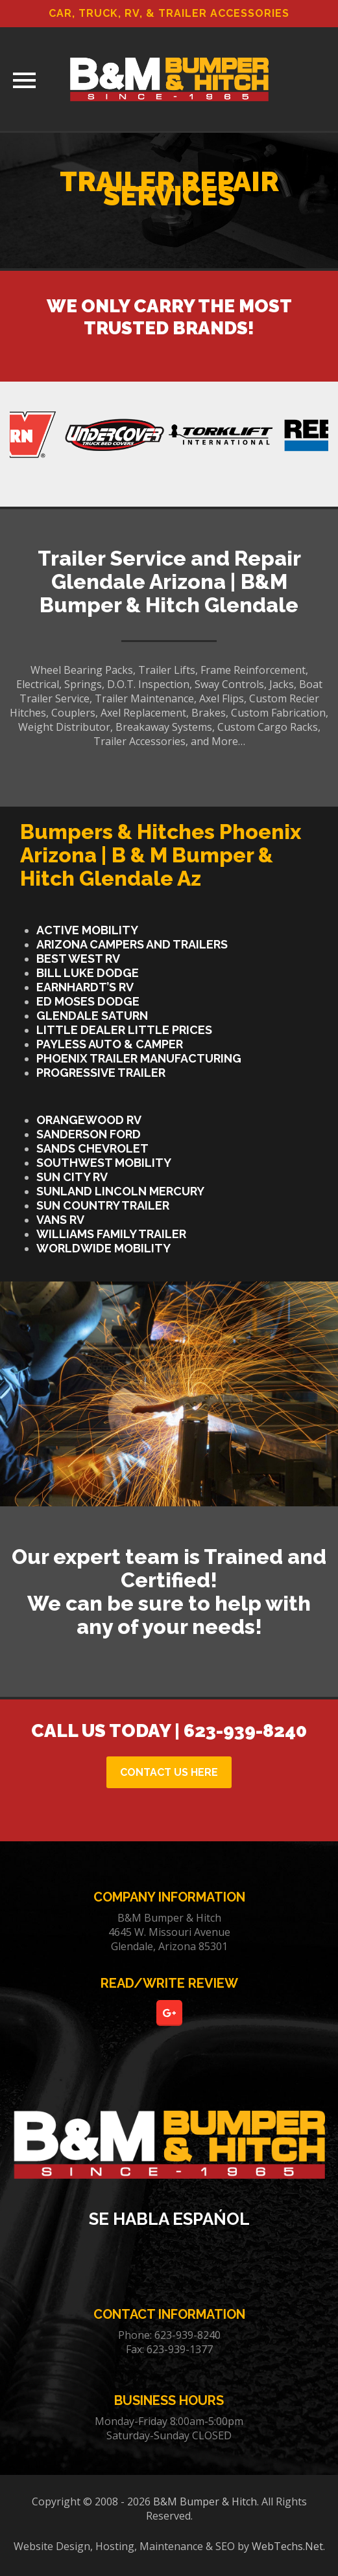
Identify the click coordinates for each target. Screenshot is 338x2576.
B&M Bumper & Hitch (205, 2501)
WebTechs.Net (287, 2546)
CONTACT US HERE (169, 1772)
